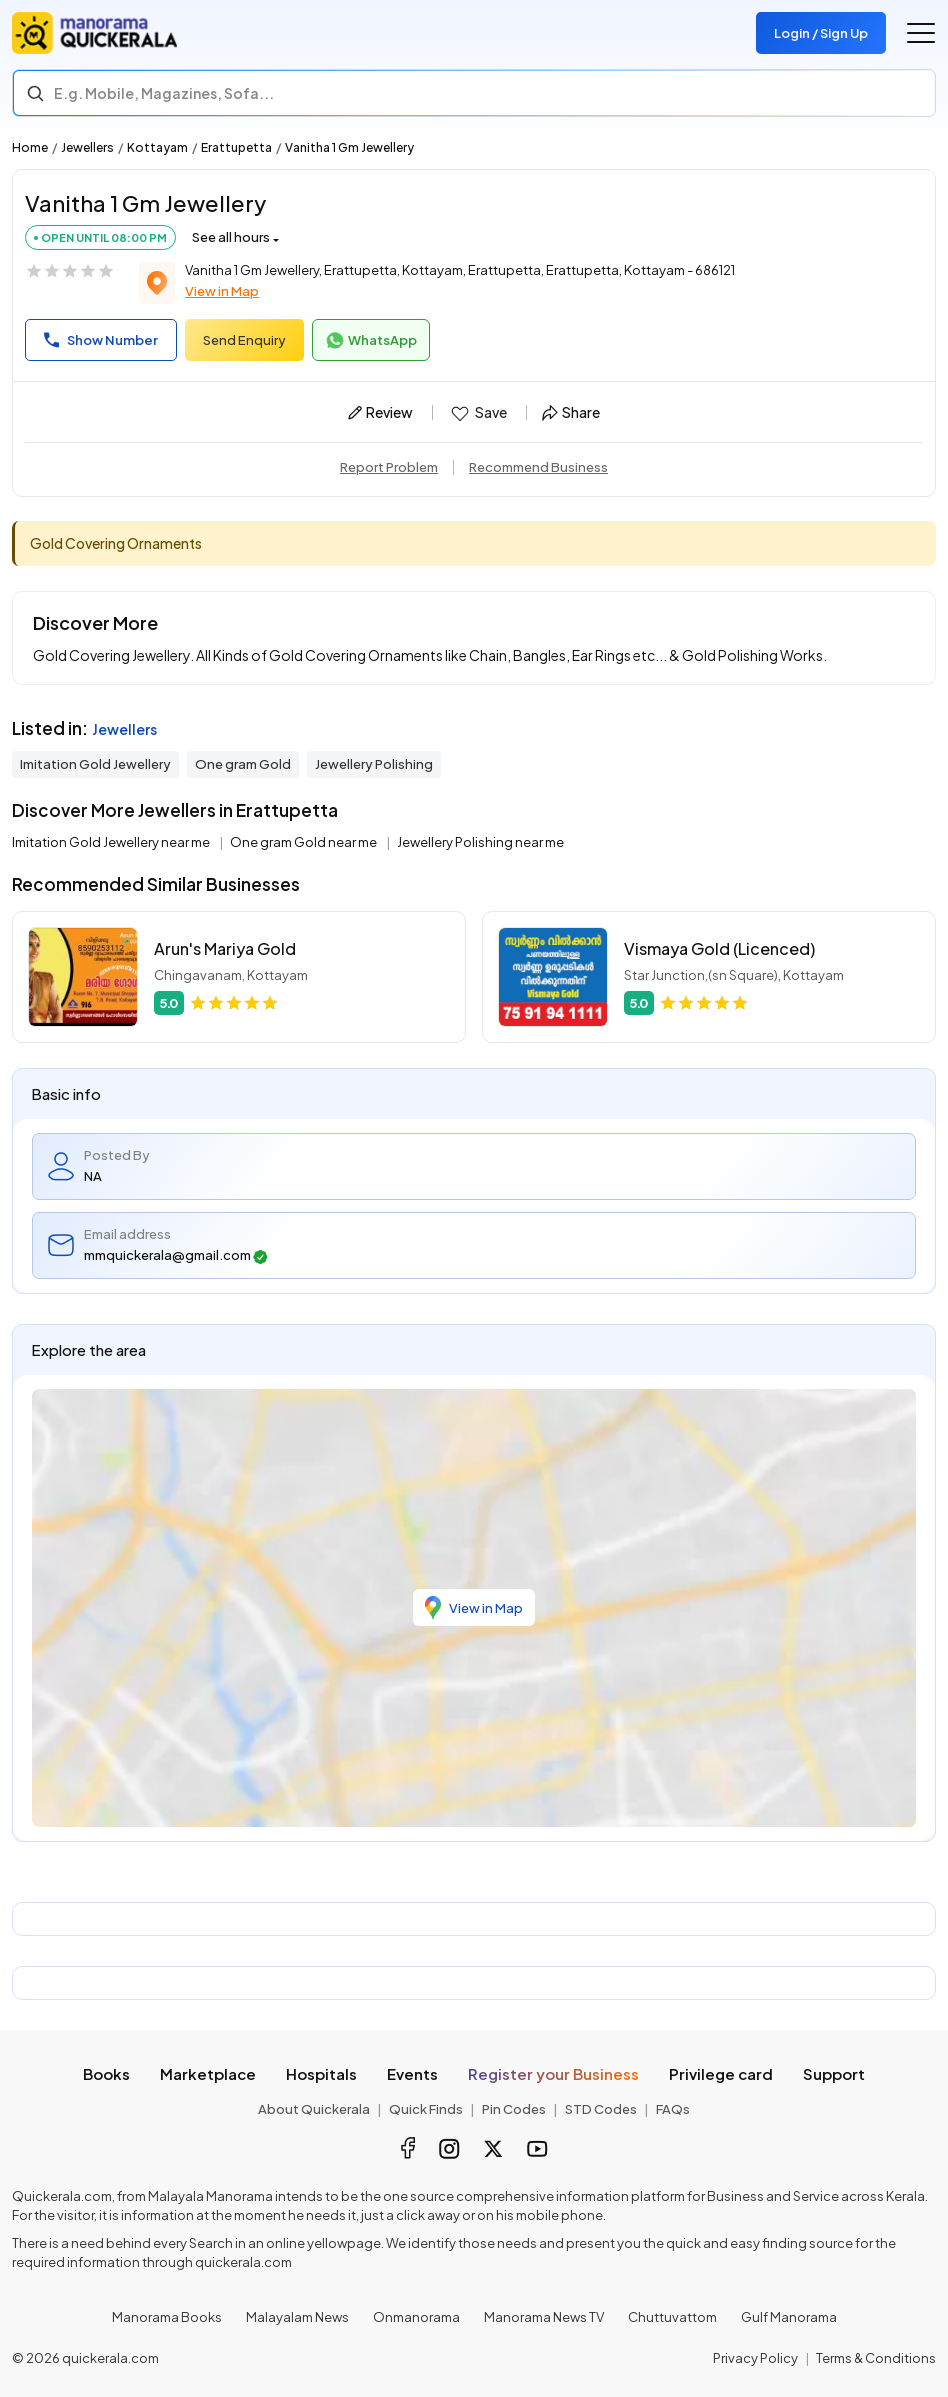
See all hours (231, 237)
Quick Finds (426, 2109)
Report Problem (389, 467)
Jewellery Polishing (374, 764)
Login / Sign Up (821, 33)
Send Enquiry (244, 340)
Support (834, 2073)
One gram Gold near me (304, 842)
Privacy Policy (755, 2358)
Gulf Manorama (789, 2317)
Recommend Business (538, 467)
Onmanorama (416, 2317)
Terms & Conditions (876, 2358)
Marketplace (208, 2073)
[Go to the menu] (921, 33)
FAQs (673, 2109)
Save (477, 413)
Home (30, 147)
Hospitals (321, 2073)
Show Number (101, 340)
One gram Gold (243, 764)
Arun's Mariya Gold (225, 948)
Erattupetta (236, 147)
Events (412, 2073)
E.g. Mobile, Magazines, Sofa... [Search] (164, 93)
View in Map (222, 291)
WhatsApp (371, 341)
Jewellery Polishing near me (480, 842)
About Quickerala (314, 2109)
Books (106, 2073)
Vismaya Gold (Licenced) (719, 948)
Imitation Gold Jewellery (95, 764)
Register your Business (553, 2073)
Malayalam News (297, 2317)
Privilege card (721, 2073)
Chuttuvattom (672, 2317)
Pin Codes (514, 2109)
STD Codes (601, 2109)
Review (380, 412)
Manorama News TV (544, 2317)
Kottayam (157, 147)
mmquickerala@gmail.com (176, 1255)
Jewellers (87, 147)
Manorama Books (167, 2317)
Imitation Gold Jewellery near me (112, 842)
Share (571, 412)
